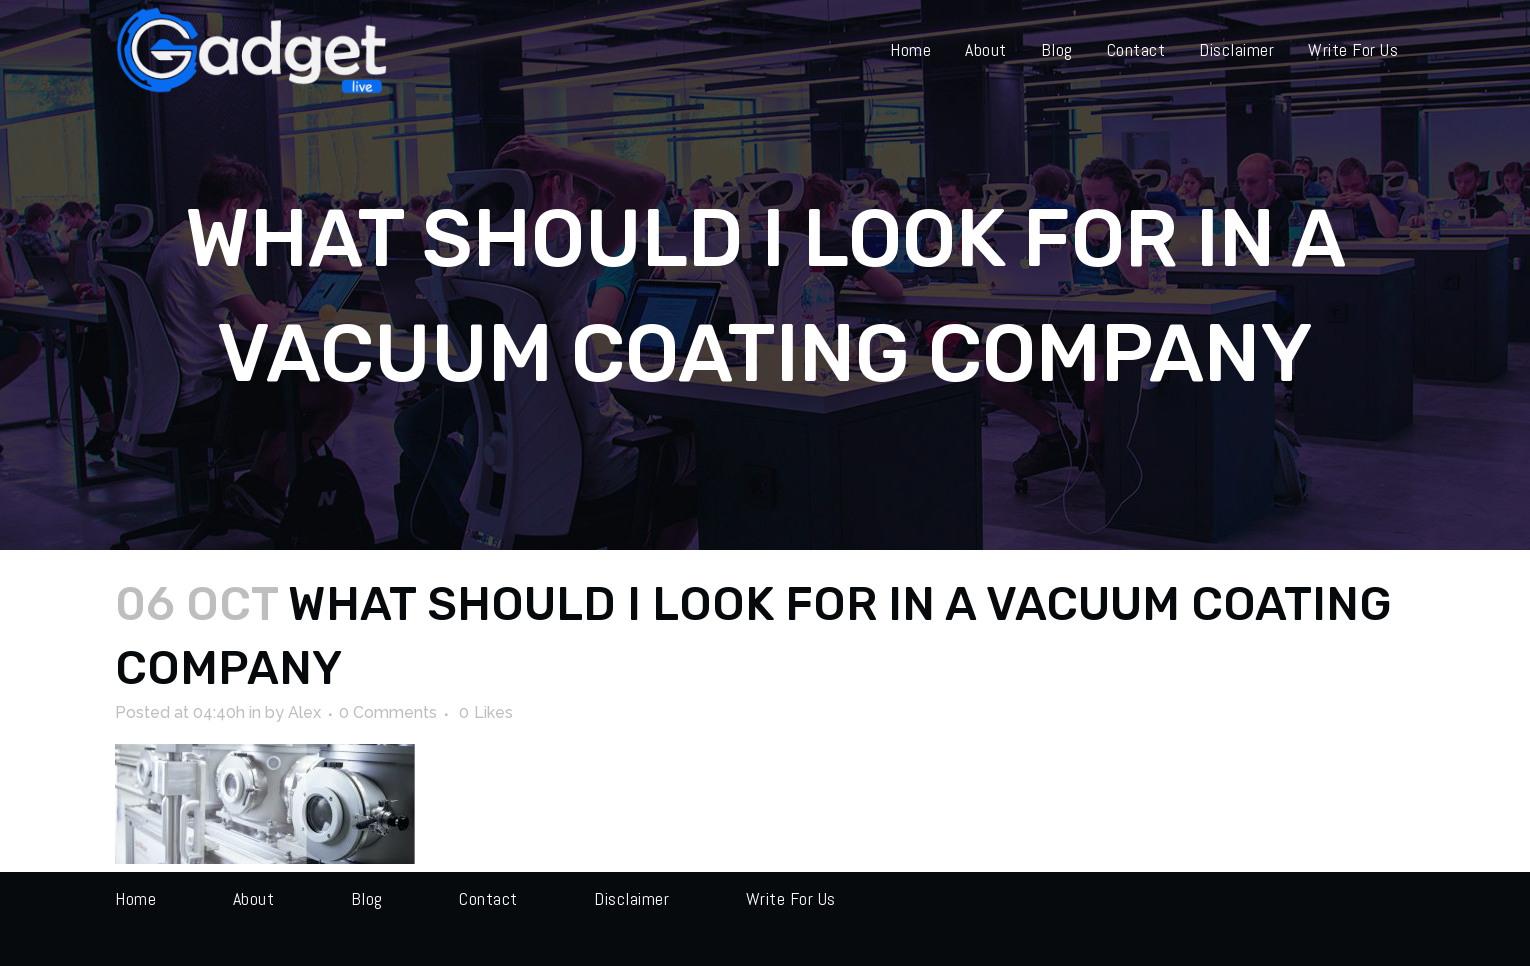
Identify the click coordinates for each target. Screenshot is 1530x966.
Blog (367, 898)
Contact (488, 898)
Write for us (791, 898)
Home (135, 898)
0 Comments (388, 712)
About (254, 898)
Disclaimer (631, 898)
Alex (304, 712)
